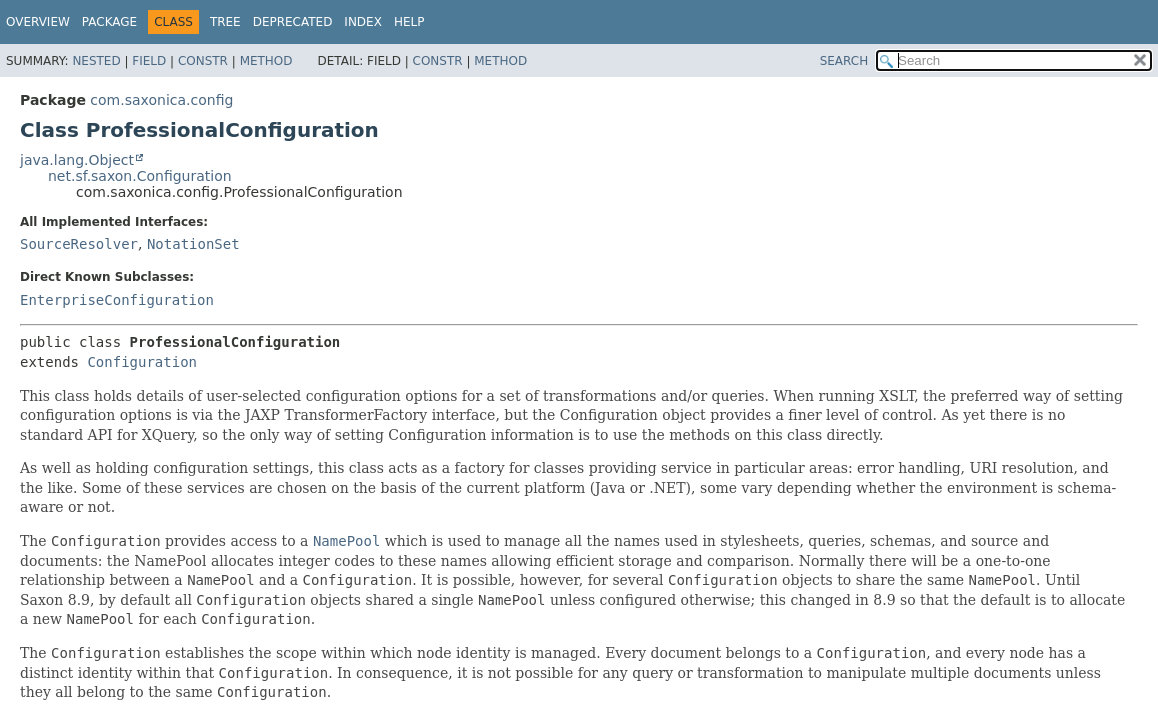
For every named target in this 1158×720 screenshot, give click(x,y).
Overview (38, 22)
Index (363, 22)
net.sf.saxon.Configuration (140, 176)
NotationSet (193, 244)
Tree (225, 22)
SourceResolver (79, 244)
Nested (96, 61)
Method (266, 61)
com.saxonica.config (161, 100)
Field (149, 61)
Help (409, 22)
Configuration (142, 362)
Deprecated (293, 22)
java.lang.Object (77, 160)
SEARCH (844, 61)
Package (109, 22)
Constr (203, 61)
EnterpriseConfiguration (117, 300)
